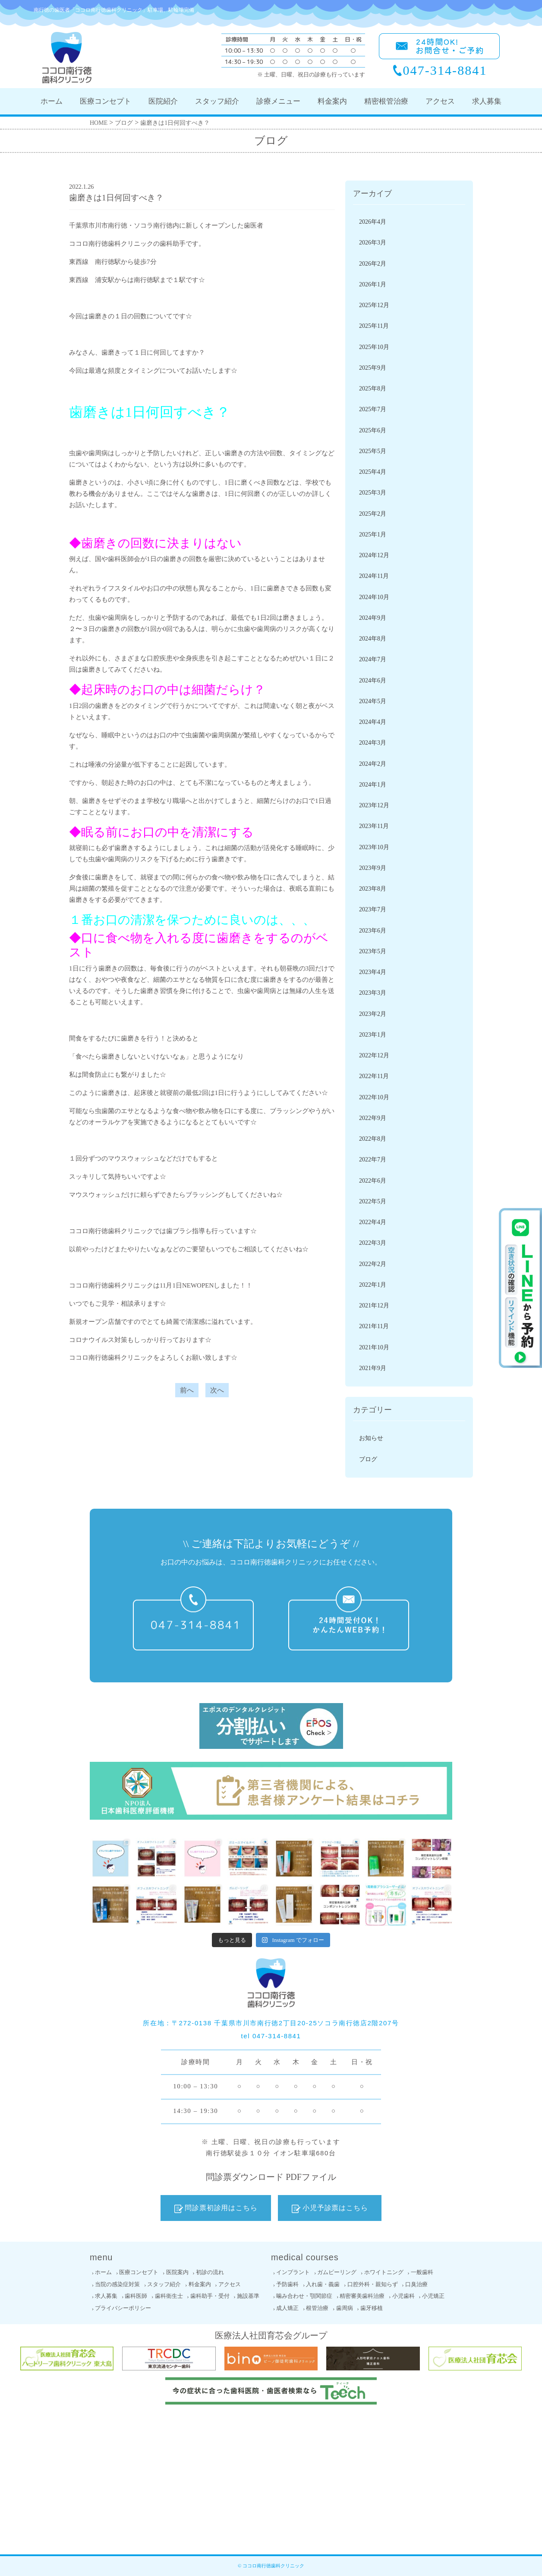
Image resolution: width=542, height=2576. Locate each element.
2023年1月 (372, 1034)
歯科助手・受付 (210, 2296)
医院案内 (177, 2272)
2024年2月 (372, 764)
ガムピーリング (336, 2272)
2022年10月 (374, 1097)
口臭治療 (416, 2284)
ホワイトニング (383, 2272)
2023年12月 (374, 805)
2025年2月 (372, 514)
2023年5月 (372, 951)
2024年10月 (374, 597)
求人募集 (486, 101)
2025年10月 (374, 347)
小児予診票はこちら (330, 2207)
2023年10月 (374, 847)
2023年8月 (372, 888)
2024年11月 (374, 576)
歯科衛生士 (169, 2296)
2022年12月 (374, 1055)
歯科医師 (136, 2296)
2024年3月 (372, 742)
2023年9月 (372, 868)
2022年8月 (372, 1139)
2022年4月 (372, 1222)
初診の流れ (210, 2272)
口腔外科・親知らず (372, 2284)
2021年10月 (374, 1347)
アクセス (440, 101)
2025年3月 (372, 492)
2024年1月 (372, 784)
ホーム (52, 101)
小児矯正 (433, 2296)
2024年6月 (372, 680)
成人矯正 (287, 2308)
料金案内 (332, 101)
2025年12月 (374, 305)
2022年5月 (372, 1201)
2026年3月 (372, 242)
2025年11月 (374, 326)
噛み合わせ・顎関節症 (304, 2296)
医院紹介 (163, 101)
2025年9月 (372, 368)
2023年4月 (372, 972)
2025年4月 (372, 472)
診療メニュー (278, 101)
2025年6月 (372, 430)
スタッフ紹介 (217, 101)
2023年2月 (372, 1014)
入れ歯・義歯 (323, 2284)
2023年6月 (372, 930)
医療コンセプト (105, 101)
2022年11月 (374, 1076)
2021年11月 (374, 1326)
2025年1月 (372, 534)
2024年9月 (372, 618)
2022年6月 (372, 1180)
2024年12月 (374, 555)
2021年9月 (372, 1368)
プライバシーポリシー (123, 2308)
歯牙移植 (371, 2308)
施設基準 (248, 2296)
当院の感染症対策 (117, 2284)
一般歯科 (422, 2272)
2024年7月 (372, 659)
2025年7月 (372, 409)
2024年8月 (372, 638)
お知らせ (371, 1438)
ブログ (368, 1459)
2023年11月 (374, 826)
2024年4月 (372, 722)
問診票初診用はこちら (216, 2207)
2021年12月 (374, 1305)
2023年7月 (372, 909)
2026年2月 (372, 263)
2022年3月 (372, 1243)
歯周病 (344, 2308)
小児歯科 (403, 2296)
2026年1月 (372, 284)
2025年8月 (372, 388)
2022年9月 (372, 1118)
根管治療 (317, 2308)
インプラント (293, 2272)
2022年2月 (372, 1264)
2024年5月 (372, 701)
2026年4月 (372, 222)
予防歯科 (287, 2284)
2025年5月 (372, 451)
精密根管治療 (386, 101)
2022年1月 (372, 1285)
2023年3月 (372, 993)
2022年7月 (372, 1159)
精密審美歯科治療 (362, 2296)
